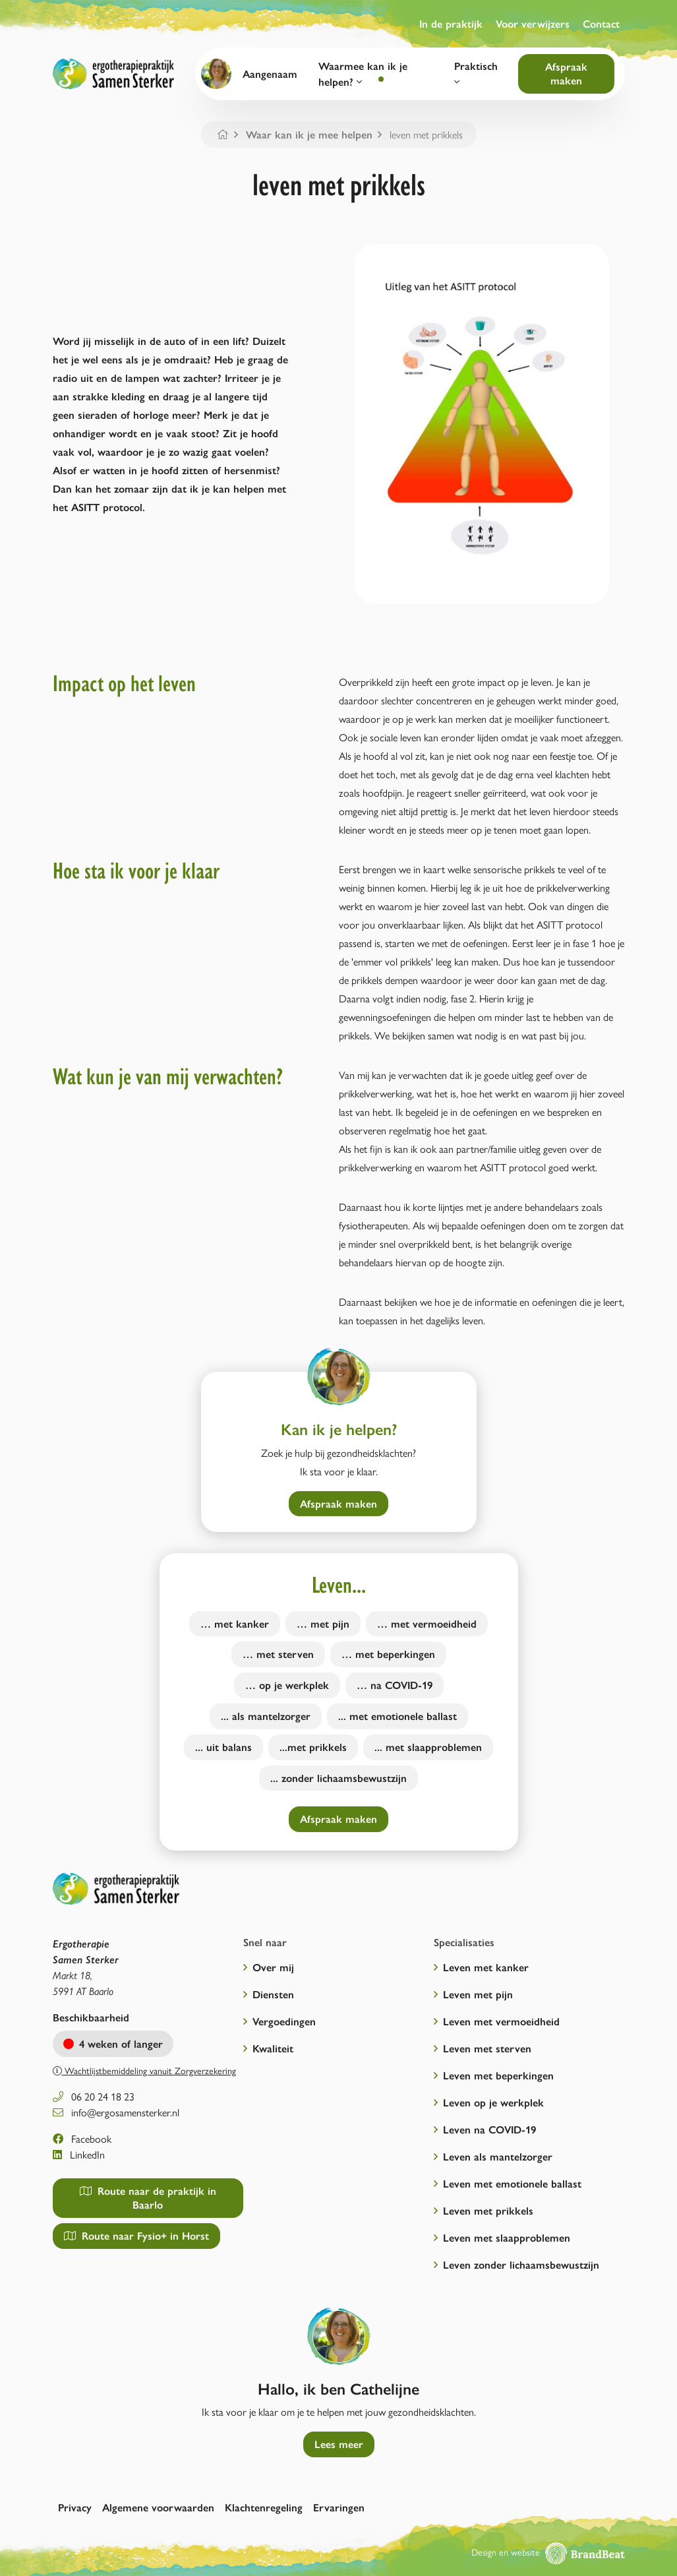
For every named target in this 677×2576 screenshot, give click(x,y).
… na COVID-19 (394, 1684)
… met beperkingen (388, 1653)
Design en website (548, 2551)
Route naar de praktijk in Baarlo (148, 2197)
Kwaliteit (272, 2048)
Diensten (273, 1994)
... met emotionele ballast (397, 1715)
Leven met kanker (486, 1967)
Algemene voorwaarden (158, 2507)
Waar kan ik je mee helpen (309, 134)
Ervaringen (339, 2507)
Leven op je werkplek (493, 2102)
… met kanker (234, 1623)
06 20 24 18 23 (93, 2096)
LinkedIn (79, 2154)
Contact (601, 23)
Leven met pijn (478, 1994)
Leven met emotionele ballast (512, 2183)
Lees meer (338, 2443)
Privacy (75, 2507)
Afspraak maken (566, 73)
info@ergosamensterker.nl (116, 2112)
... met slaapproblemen (428, 1746)
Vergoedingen (284, 2021)
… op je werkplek (287, 1684)
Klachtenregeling (264, 2507)
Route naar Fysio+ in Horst (136, 2235)
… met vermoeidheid (427, 1623)
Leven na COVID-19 (489, 2129)
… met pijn (323, 1623)
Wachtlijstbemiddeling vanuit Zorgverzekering (144, 2070)
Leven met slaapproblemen (506, 2237)
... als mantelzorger (265, 1715)
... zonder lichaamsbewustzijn (338, 1777)
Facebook (82, 2138)
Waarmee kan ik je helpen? (362, 73)
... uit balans (223, 1746)
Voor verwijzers (533, 23)
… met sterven (278, 1653)
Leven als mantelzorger (497, 2156)
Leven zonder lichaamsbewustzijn (521, 2264)
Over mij (273, 1967)
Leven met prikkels (488, 2210)
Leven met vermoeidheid (501, 2021)
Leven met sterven (487, 2048)
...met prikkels (313, 1746)
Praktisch (476, 73)
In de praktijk (451, 23)
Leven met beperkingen (498, 2075)
